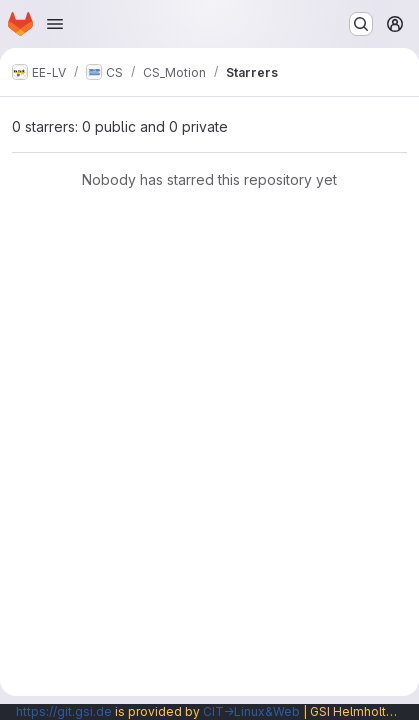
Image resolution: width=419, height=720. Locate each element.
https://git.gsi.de (64, 711)
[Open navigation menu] (55, 24)
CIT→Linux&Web (251, 711)
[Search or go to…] (361, 24)
